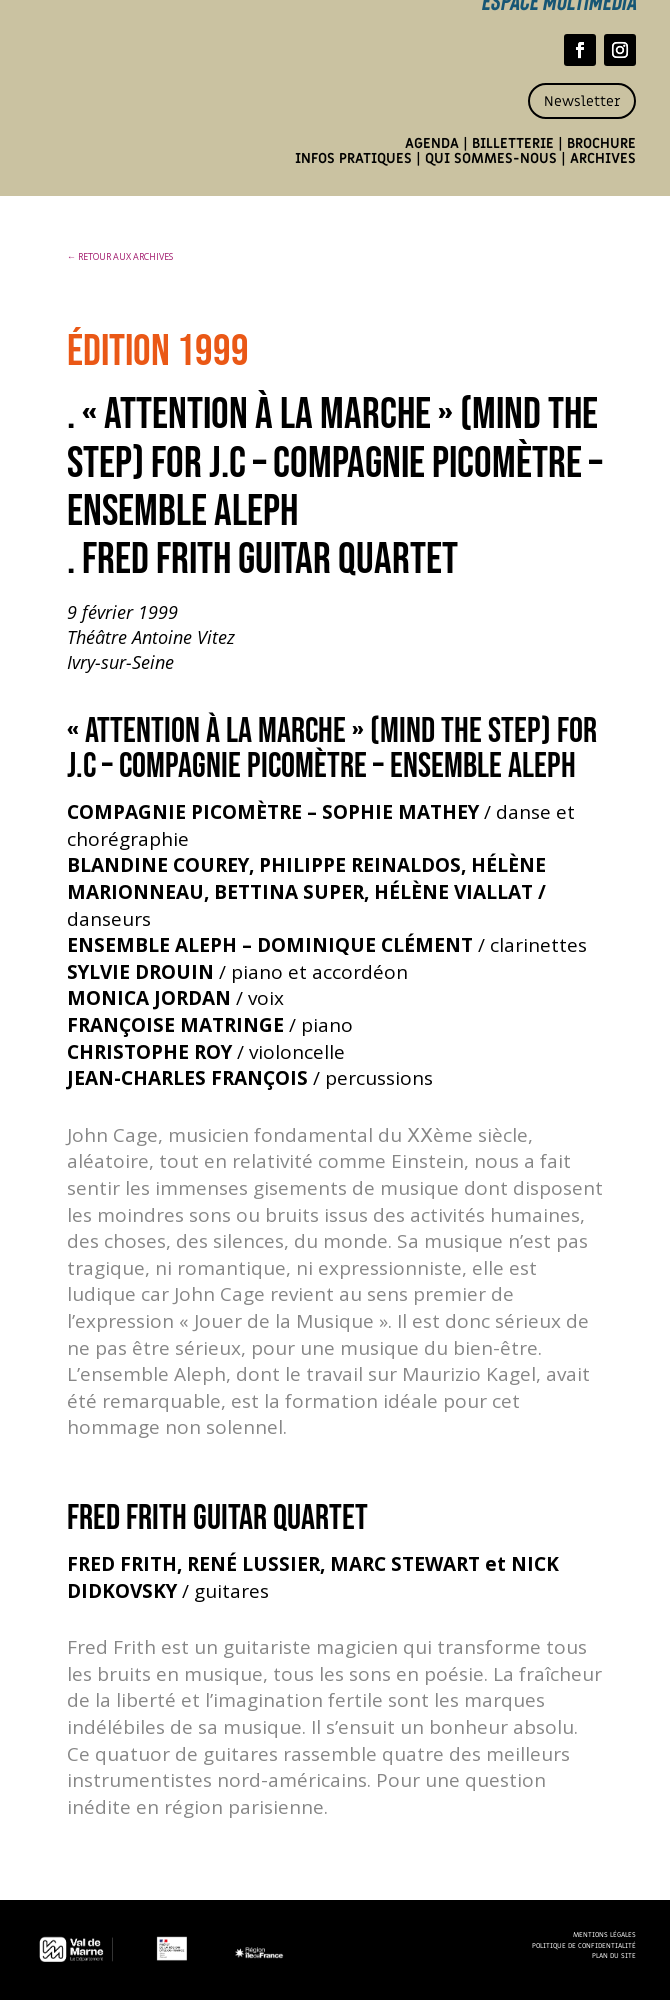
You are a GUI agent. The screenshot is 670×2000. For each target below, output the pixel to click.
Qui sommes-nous (491, 158)
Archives (603, 158)
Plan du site (614, 1955)
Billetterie (513, 143)
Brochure (601, 143)
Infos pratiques (353, 158)
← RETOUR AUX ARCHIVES (120, 256)
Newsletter (582, 101)
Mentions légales (604, 1934)
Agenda (432, 143)
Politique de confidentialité (584, 1945)
